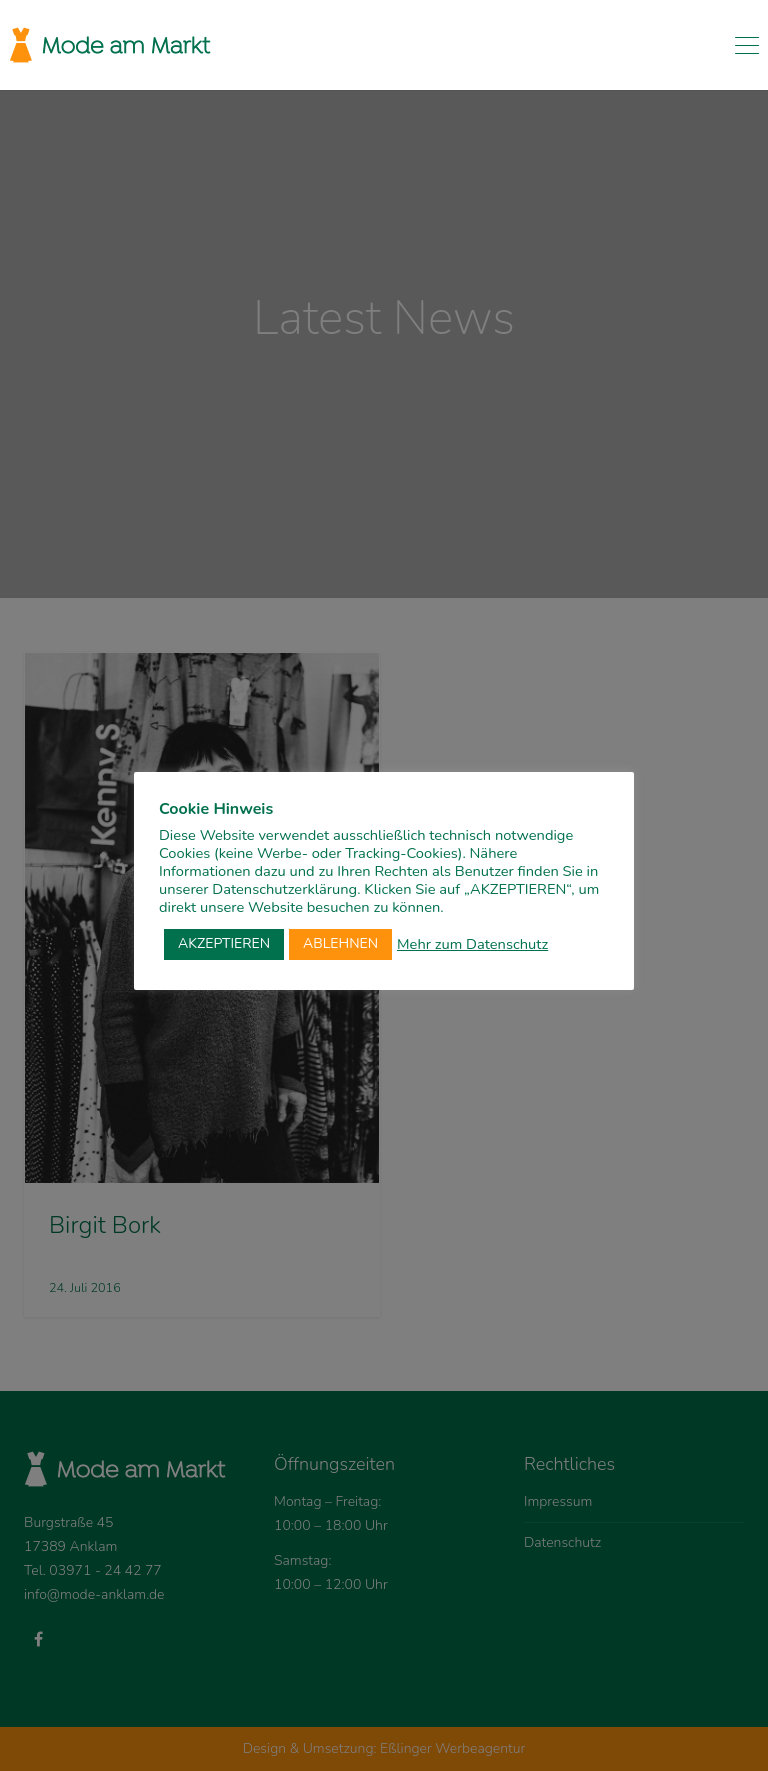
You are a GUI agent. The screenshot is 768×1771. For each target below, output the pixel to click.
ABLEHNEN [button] (340, 943)
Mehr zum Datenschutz (472, 944)
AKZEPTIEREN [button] (224, 943)
